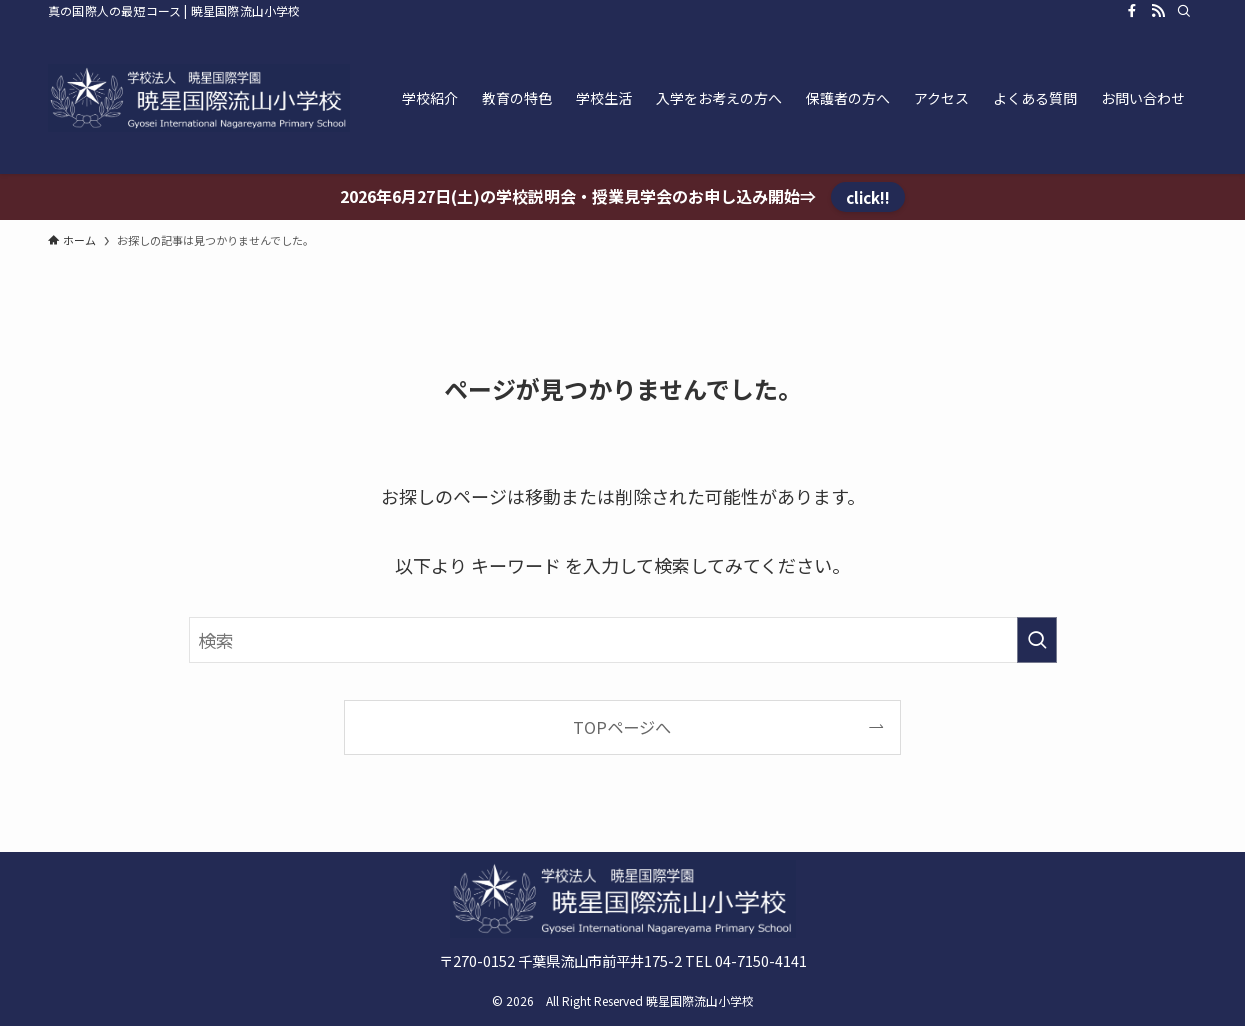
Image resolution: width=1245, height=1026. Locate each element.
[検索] (1184, 11)
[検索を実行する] (1037, 640)
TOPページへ (622, 727)
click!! (868, 197)
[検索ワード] (623, 640)
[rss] (1158, 11)
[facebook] (1132, 11)
